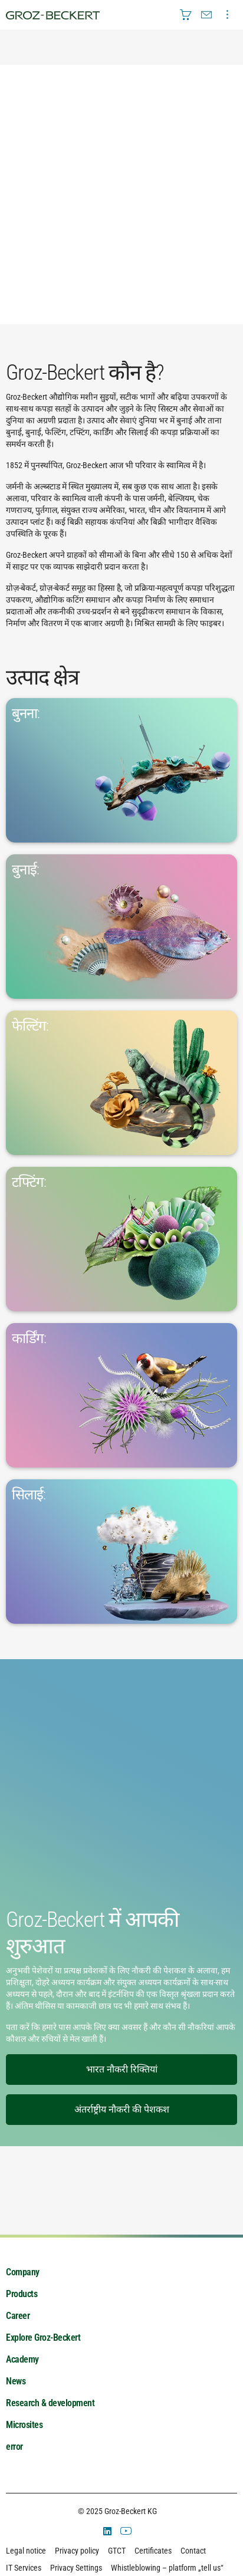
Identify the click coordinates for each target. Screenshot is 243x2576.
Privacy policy (77, 2550)
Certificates (153, 2550)
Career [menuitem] (17, 2315)
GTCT (117, 2550)
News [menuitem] (15, 2381)
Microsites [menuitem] (24, 2424)
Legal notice (26, 2550)
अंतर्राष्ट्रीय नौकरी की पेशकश (121, 2109)
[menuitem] (186, 15)
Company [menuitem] (23, 2272)
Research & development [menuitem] (50, 2403)
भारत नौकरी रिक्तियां (121, 2069)
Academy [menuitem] (22, 2359)
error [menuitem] (14, 2446)
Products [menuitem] (21, 2293)
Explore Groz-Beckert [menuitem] (43, 2337)
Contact (193, 2550)
